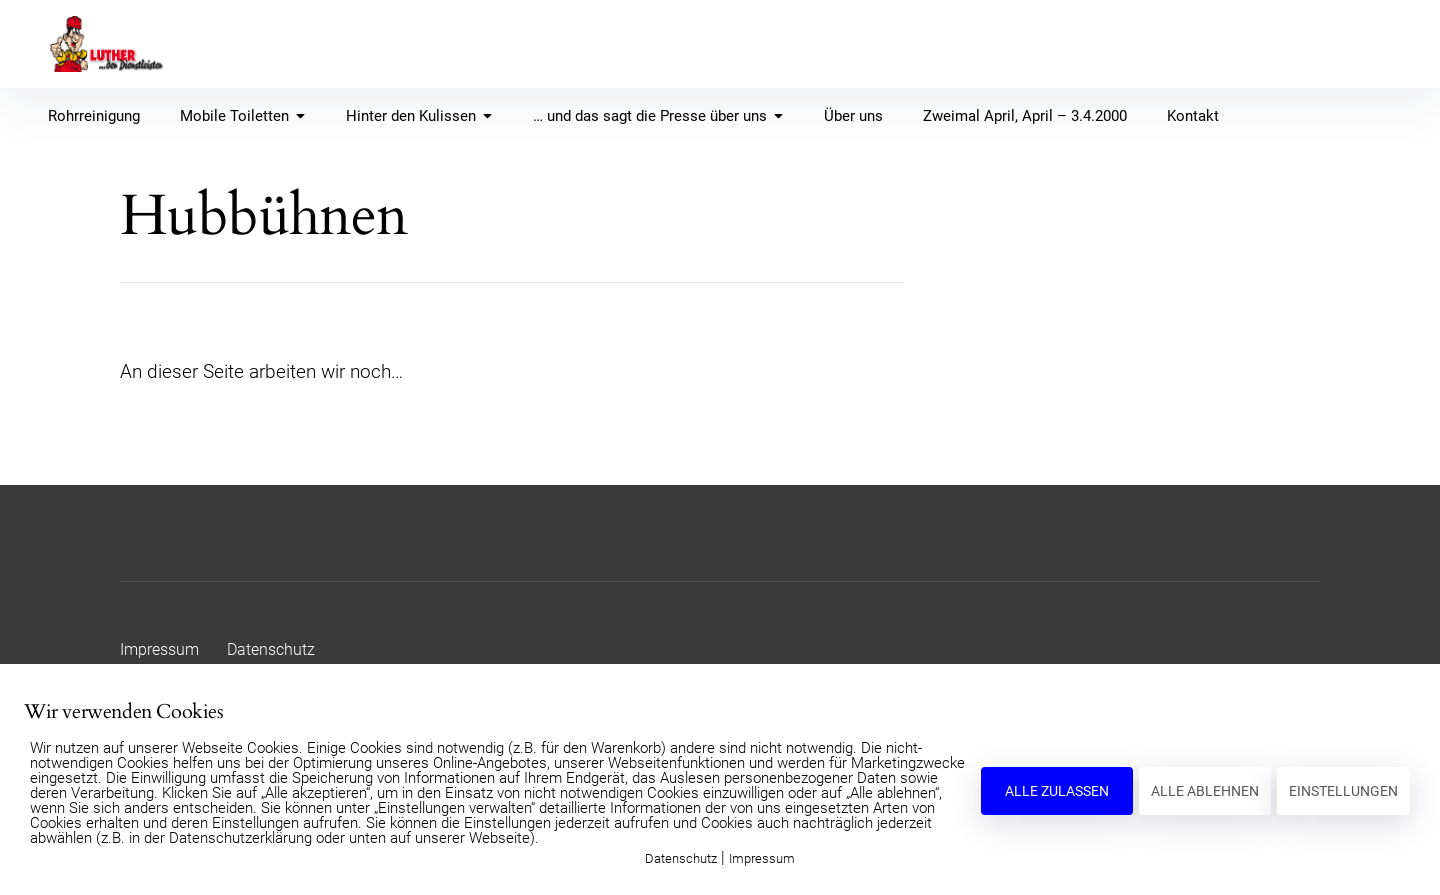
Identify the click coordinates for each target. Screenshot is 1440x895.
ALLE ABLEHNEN (1205, 791)
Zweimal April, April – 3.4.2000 (1025, 116)
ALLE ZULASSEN (1057, 791)
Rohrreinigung (94, 116)
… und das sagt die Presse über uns (658, 116)
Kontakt (1193, 116)
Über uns (853, 116)
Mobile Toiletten (243, 116)
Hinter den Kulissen (419, 116)
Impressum (159, 649)
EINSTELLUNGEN (1343, 791)
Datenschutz (271, 649)
